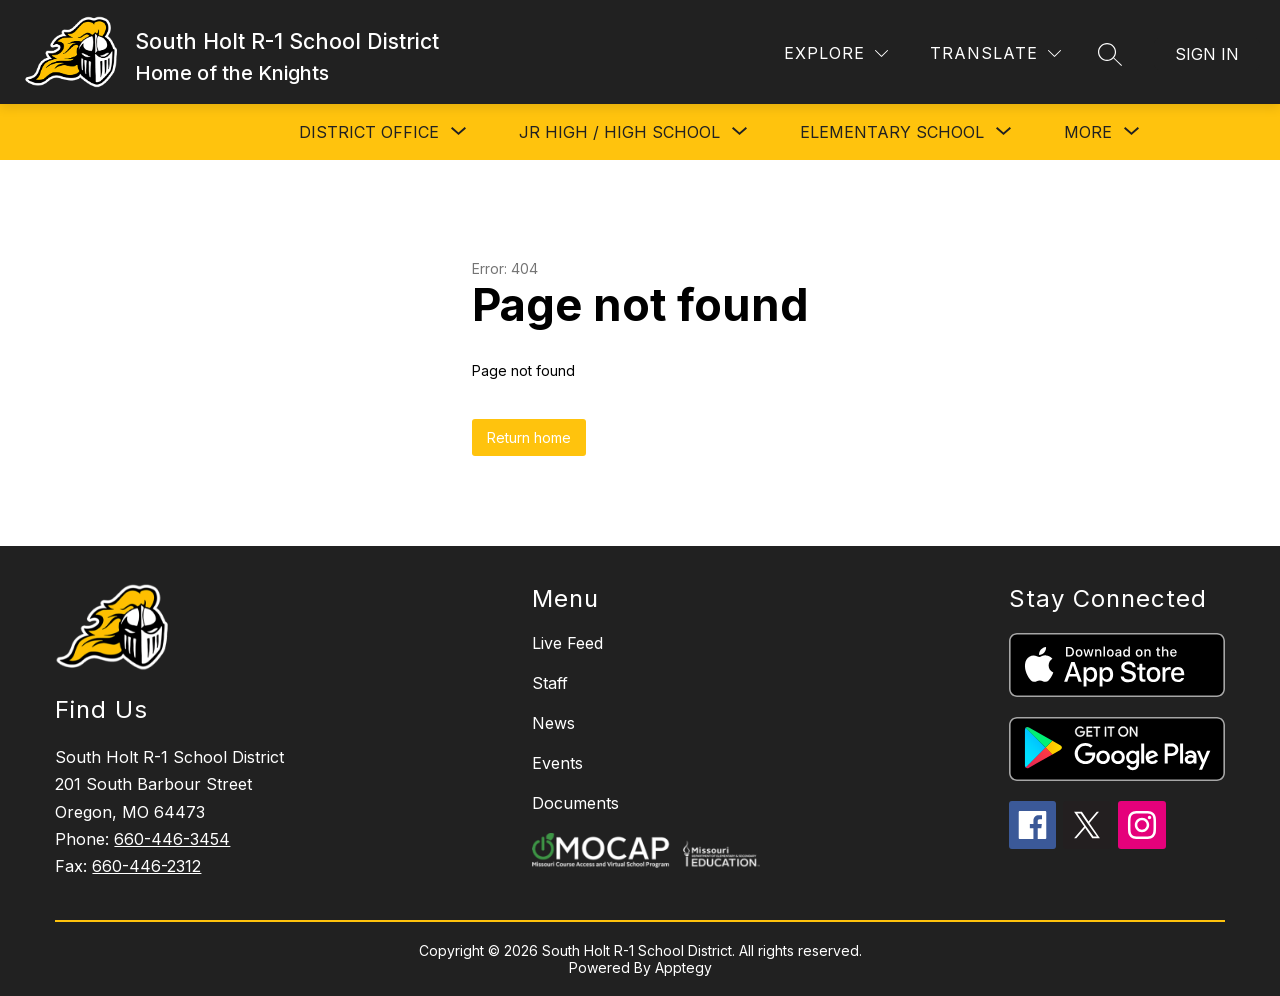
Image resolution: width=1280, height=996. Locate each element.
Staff (550, 683)
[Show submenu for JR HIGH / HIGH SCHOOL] (619, 132)
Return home (529, 437)
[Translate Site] (995, 53)
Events (557, 763)
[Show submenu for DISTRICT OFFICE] (369, 132)
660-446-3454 (172, 839)
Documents (575, 803)
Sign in (1207, 54)
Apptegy (683, 967)
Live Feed (567, 643)
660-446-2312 (146, 866)
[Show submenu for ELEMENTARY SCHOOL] (892, 132)
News (553, 723)
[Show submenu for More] (1088, 132)
